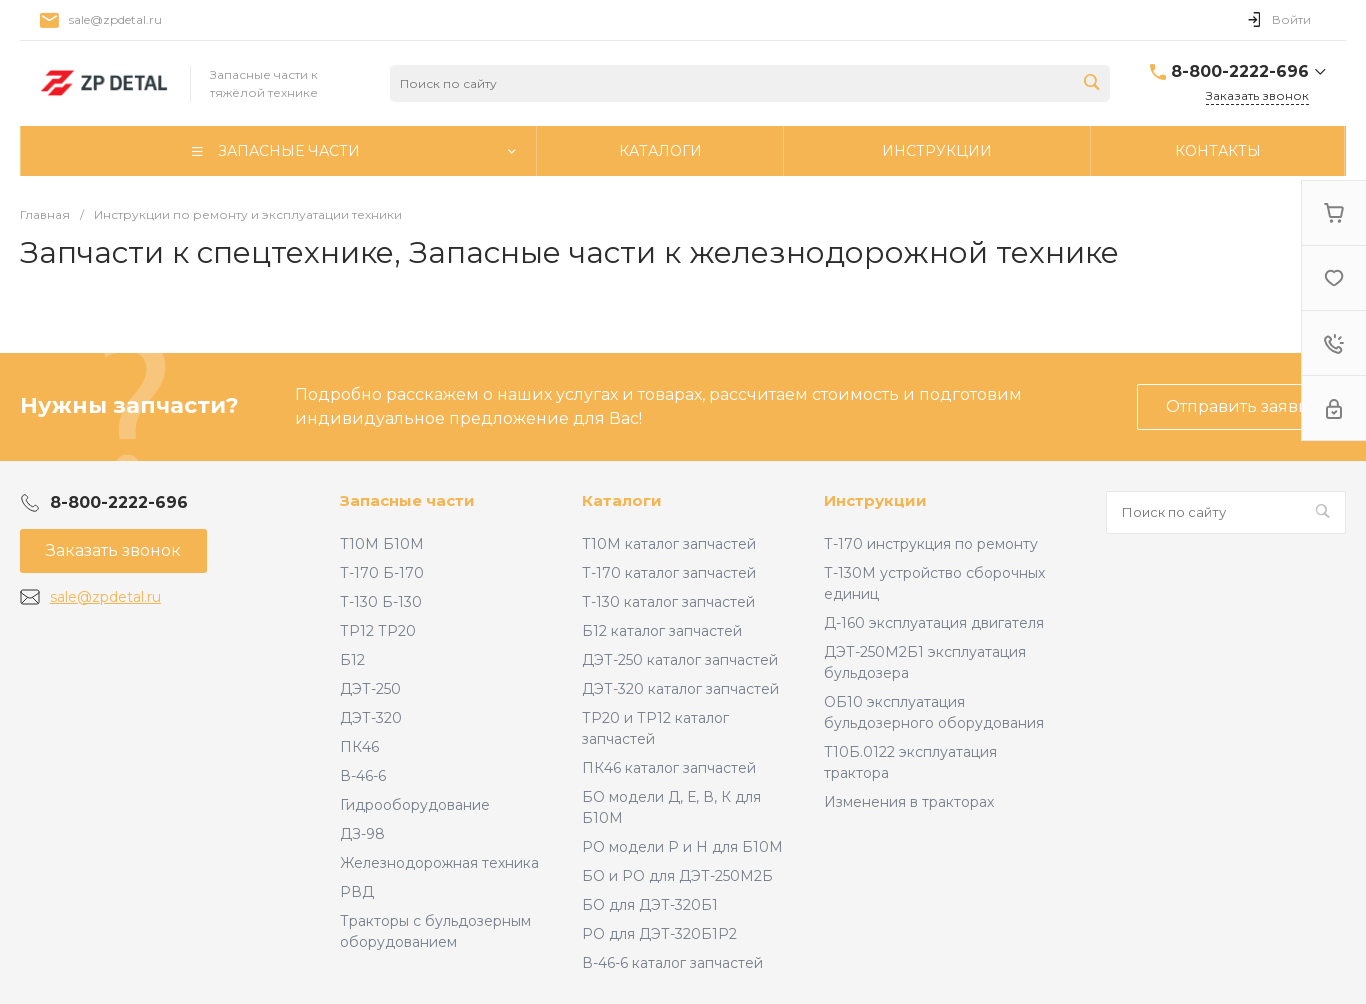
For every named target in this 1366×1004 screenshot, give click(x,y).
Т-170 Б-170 (382, 573)
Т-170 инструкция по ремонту (931, 544)
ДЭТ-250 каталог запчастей (680, 660)
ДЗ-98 (362, 834)
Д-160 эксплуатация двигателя (934, 623)
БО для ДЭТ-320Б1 (650, 905)
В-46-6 (363, 776)
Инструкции (875, 500)
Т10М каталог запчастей (669, 544)
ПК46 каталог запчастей (669, 768)
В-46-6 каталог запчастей (672, 963)
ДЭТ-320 (371, 718)
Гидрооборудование (415, 805)
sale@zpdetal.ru (115, 19)
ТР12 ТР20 (378, 631)
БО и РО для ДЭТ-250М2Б (677, 876)
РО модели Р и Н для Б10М (682, 847)
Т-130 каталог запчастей (668, 602)
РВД (357, 892)
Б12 (352, 660)
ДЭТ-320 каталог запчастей (680, 689)
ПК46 (359, 747)
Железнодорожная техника (439, 863)
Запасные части (407, 500)
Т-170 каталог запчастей (669, 573)
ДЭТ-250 (370, 689)
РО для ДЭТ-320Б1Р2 (659, 934)
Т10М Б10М (382, 544)
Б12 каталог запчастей (662, 631)
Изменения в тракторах (909, 802)
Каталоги (622, 500)
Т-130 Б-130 (381, 602)
